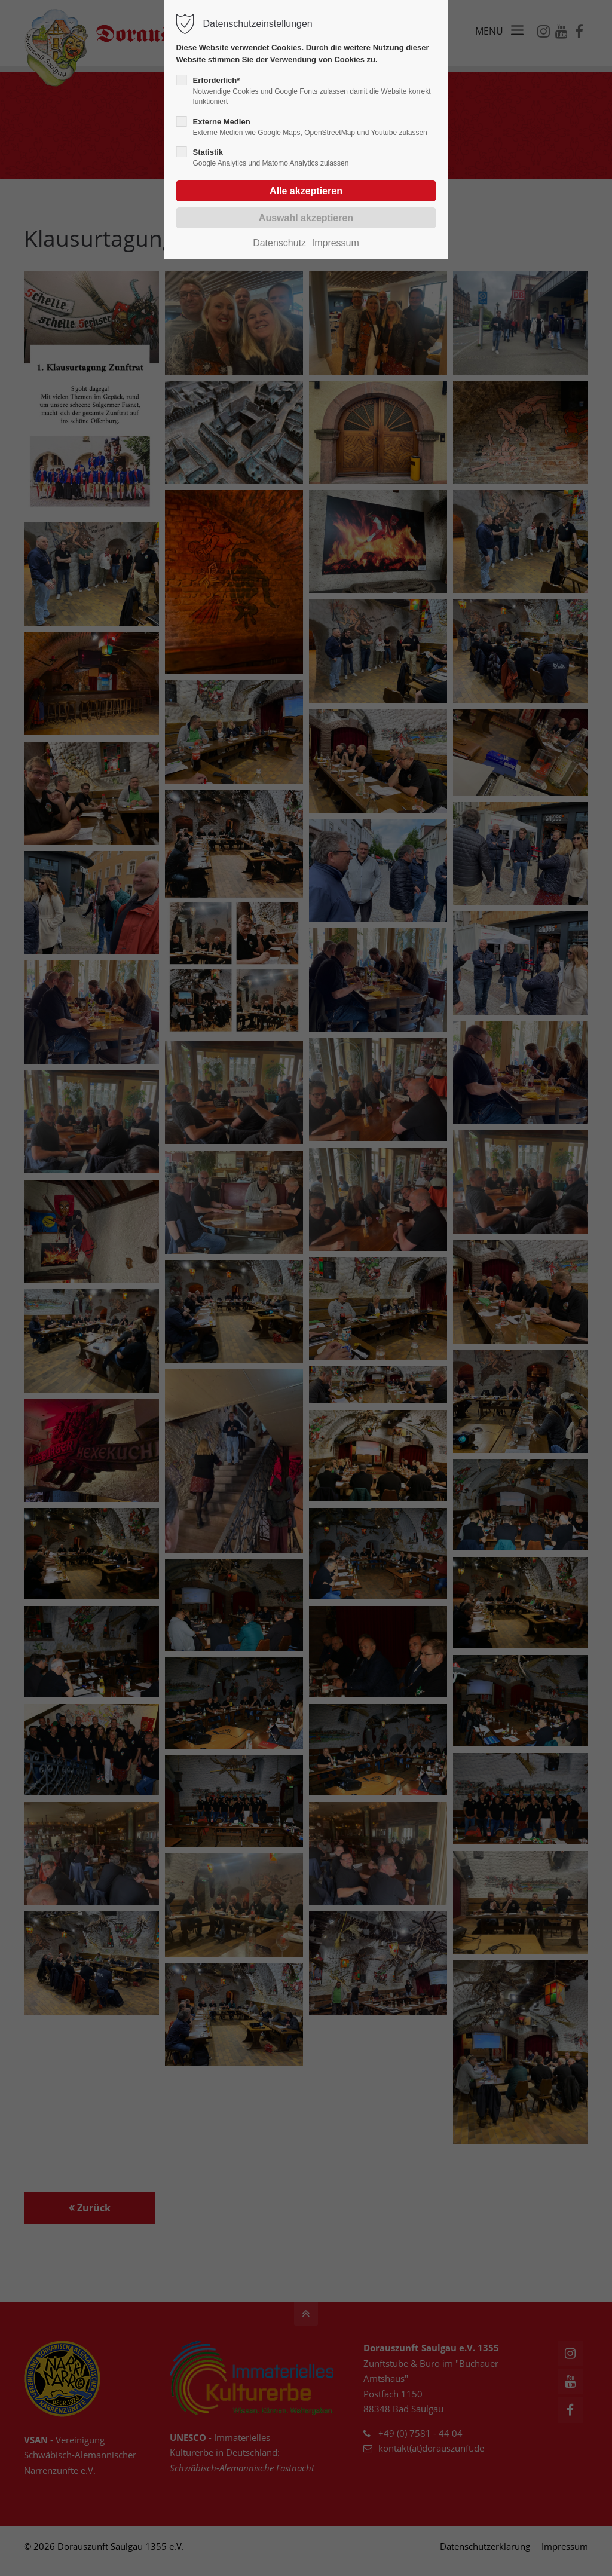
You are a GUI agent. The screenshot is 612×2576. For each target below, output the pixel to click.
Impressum (335, 243)
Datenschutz (279, 243)
